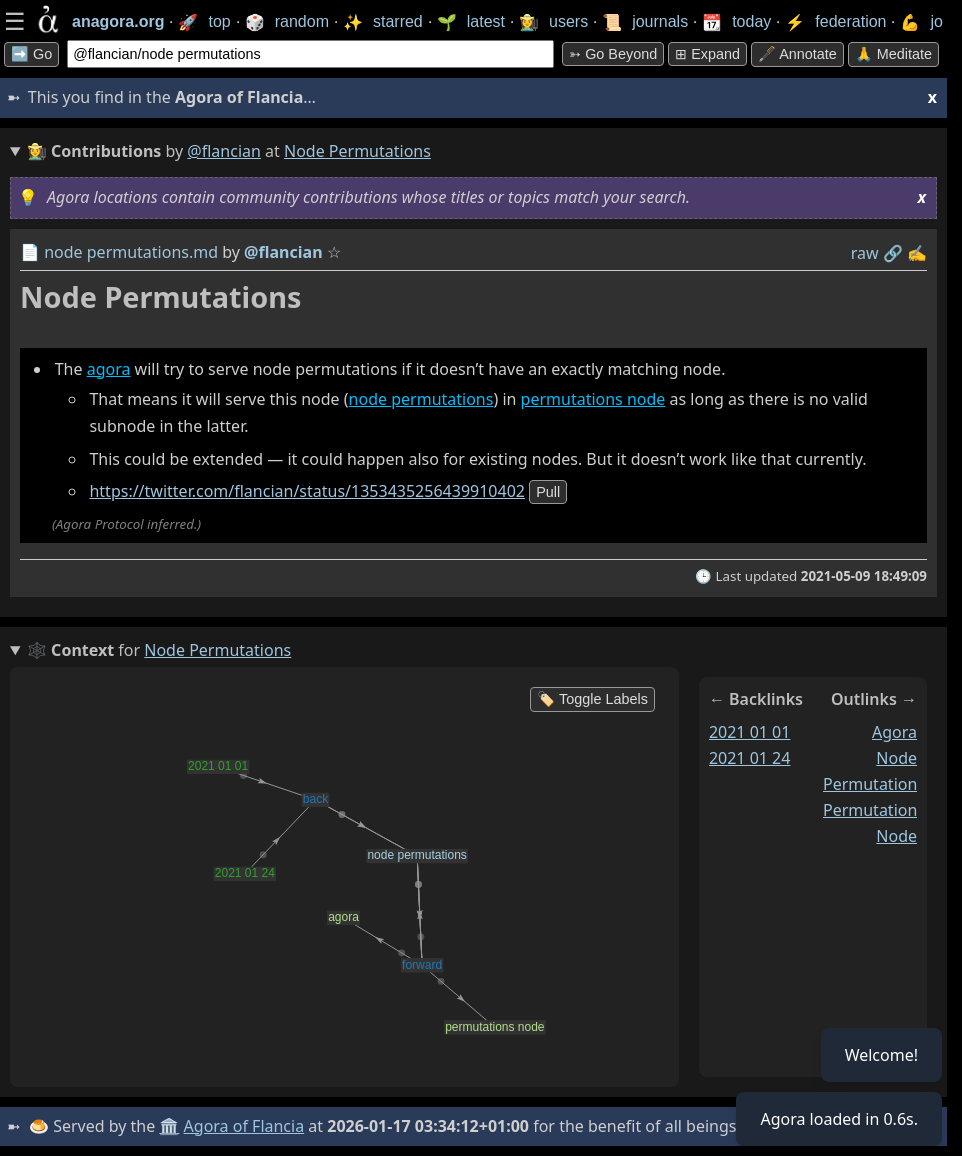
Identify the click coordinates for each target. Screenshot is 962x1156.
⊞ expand (707, 54)
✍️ (917, 253)
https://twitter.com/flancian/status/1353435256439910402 (307, 491)
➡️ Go (31, 54)
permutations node (593, 399)
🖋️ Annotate (797, 54)
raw (865, 253)
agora (109, 369)
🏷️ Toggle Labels (592, 699)
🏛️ (169, 1126)
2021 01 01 (750, 732)
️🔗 (893, 253)
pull (548, 492)
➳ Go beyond (613, 54)
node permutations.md (131, 252)
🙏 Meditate (893, 54)
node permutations (421, 399)
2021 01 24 (750, 758)
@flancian (224, 151)
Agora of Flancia (244, 1126)
